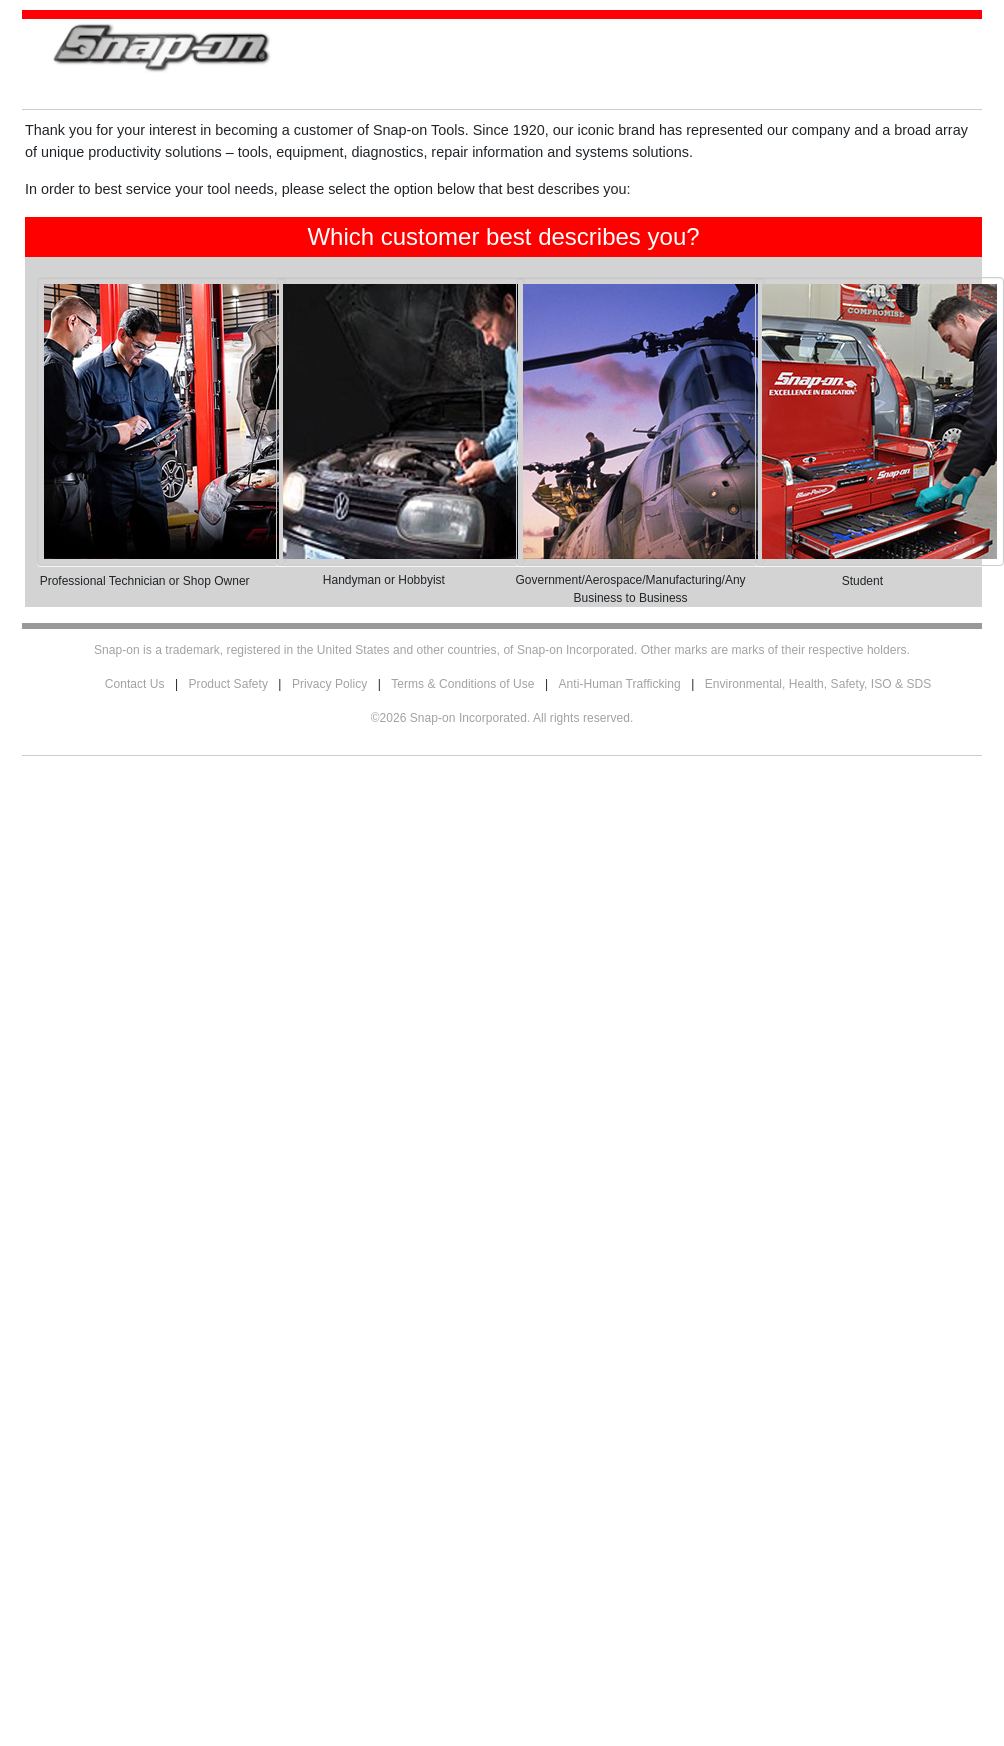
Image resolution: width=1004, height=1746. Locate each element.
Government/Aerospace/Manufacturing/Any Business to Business (631, 589)
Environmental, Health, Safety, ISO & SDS (818, 684)
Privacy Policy (329, 684)
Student (862, 581)
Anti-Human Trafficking (620, 684)
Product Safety (228, 684)
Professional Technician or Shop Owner (145, 581)
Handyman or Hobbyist (384, 580)
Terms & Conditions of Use (462, 684)
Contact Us (135, 684)
